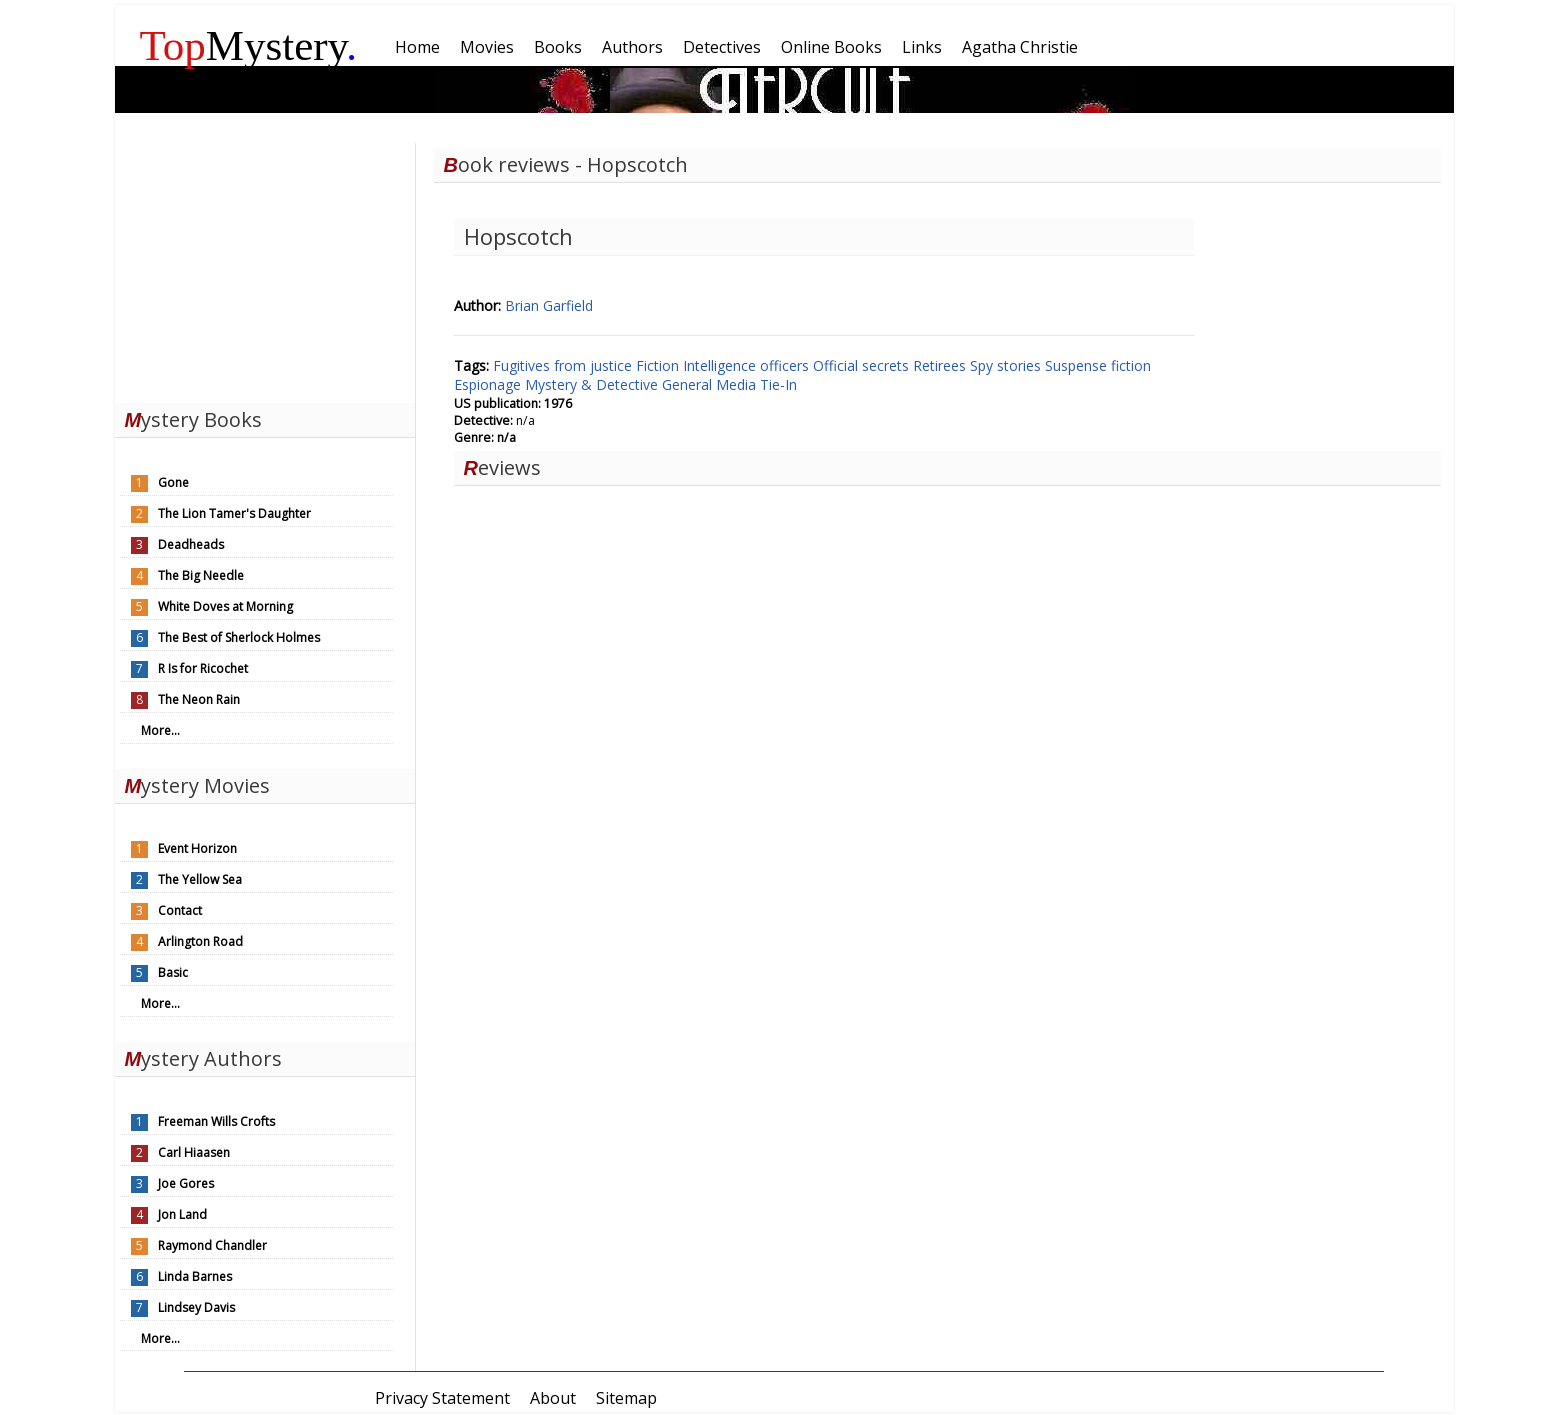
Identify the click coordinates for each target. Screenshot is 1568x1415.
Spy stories (1007, 365)
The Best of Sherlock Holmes (239, 637)
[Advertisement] (265, 268)
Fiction (659, 365)
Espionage (489, 384)
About (553, 1398)
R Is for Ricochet (203, 668)
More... (160, 730)
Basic (173, 972)
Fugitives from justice (564, 365)
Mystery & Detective (593, 384)
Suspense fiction (1098, 365)
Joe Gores (186, 1183)
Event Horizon (197, 848)
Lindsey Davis (196, 1307)
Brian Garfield (549, 305)
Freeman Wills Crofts (216, 1121)
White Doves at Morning (225, 606)
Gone (173, 482)
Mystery (249, 45)
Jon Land (182, 1214)
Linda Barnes (195, 1276)
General (689, 384)
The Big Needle (201, 575)
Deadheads (191, 544)
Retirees (941, 365)
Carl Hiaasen (194, 1152)
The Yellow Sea (200, 879)
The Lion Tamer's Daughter (234, 513)
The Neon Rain (199, 699)
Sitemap (626, 1398)
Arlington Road (200, 941)
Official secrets (863, 365)
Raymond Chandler (212, 1245)
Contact (180, 910)
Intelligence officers (748, 365)
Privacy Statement (442, 1398)
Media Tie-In (756, 384)
